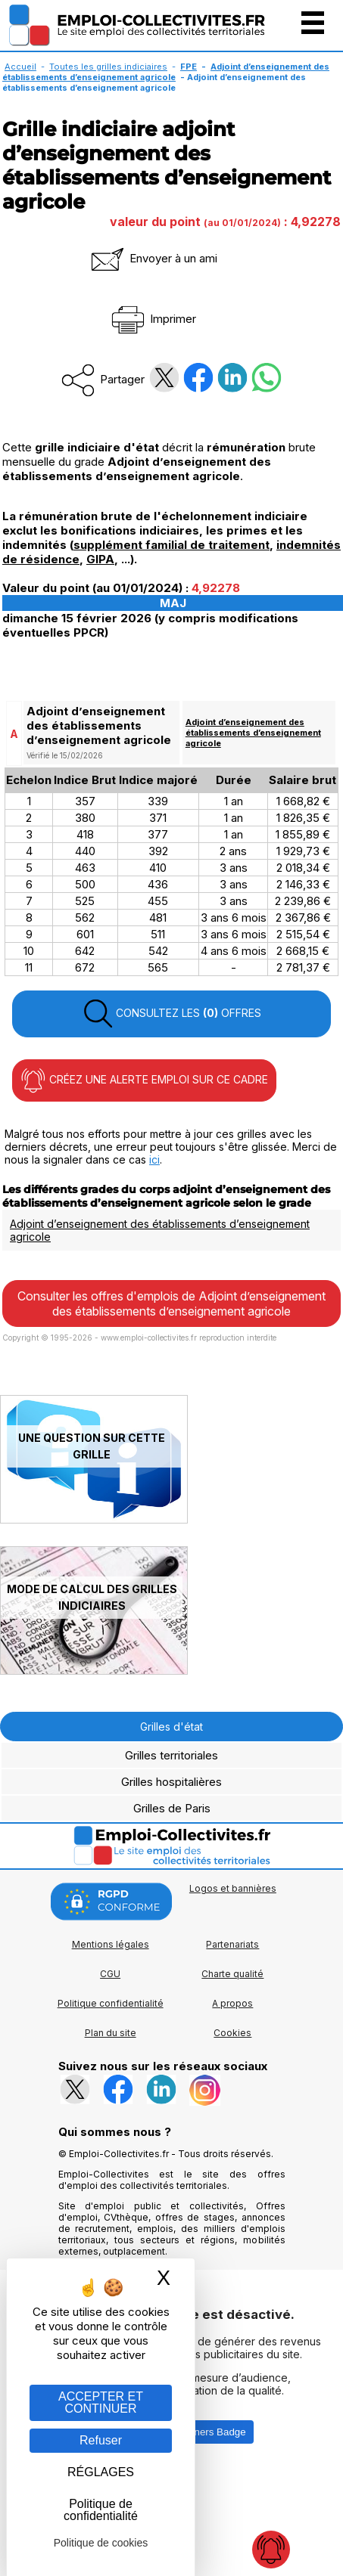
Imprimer (152, 319)
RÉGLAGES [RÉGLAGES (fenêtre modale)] (100, 2472)
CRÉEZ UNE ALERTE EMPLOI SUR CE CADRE (144, 1080)
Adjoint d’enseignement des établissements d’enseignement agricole (165, 71)
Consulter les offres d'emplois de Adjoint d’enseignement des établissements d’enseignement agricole (171, 1303)
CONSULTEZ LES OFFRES (172, 1014)
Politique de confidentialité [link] (101, 2509)
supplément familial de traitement (171, 545)
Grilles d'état (171, 1726)
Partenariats (232, 1944)
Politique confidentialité (111, 2003)
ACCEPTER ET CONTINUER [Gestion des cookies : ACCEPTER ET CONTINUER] (100, 2402)
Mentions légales (110, 1944)
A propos (232, 2003)
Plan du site (110, 2032)
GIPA (100, 559)
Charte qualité (232, 1973)
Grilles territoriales (171, 1755)
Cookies (232, 2032)
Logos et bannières (232, 1888)
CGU (110, 1973)
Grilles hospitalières (171, 1782)
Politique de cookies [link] (101, 2543)
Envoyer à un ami (153, 258)
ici (154, 1159)
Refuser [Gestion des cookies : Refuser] (101, 2440)
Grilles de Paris (171, 1808)
